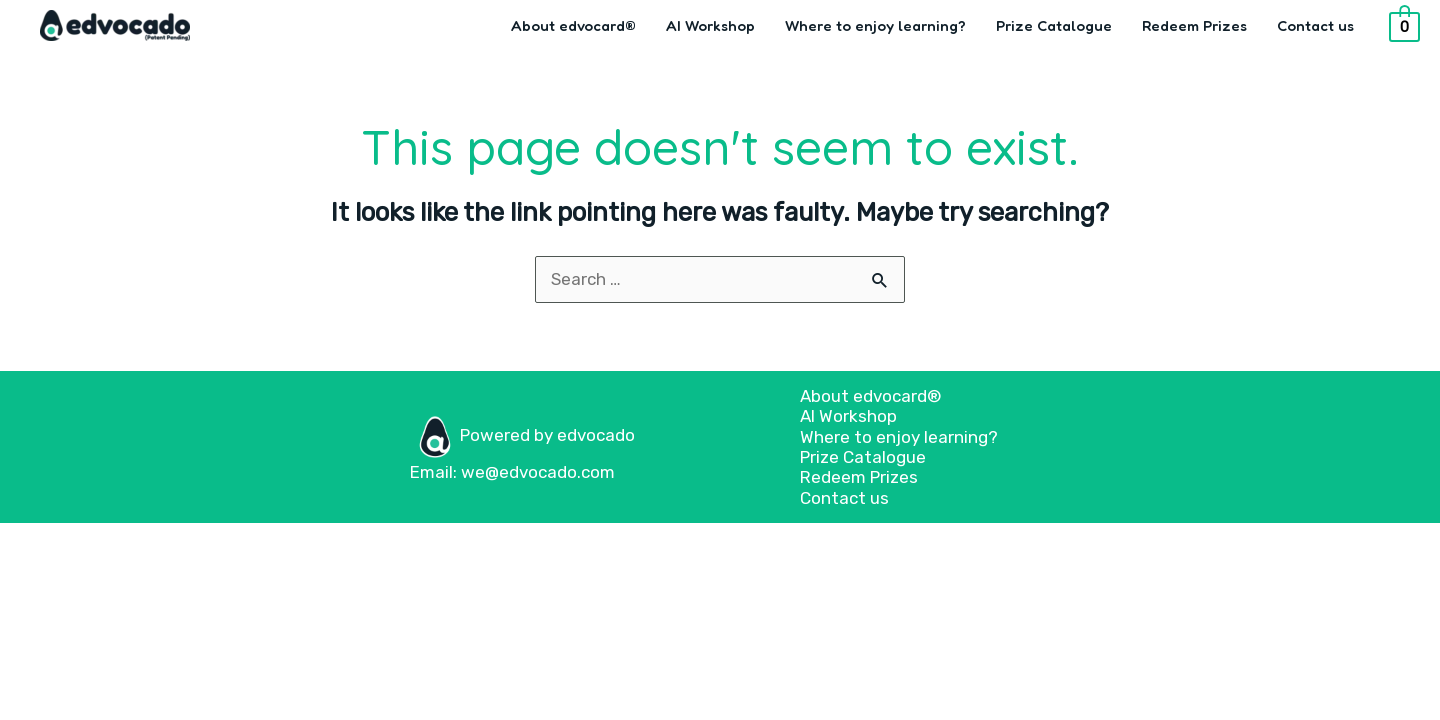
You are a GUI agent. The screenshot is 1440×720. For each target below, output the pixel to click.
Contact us (1315, 25)
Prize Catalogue (1054, 25)
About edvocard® (573, 25)
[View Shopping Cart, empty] (1404, 26)
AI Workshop (710, 25)
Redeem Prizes (1194, 25)
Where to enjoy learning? (875, 25)
